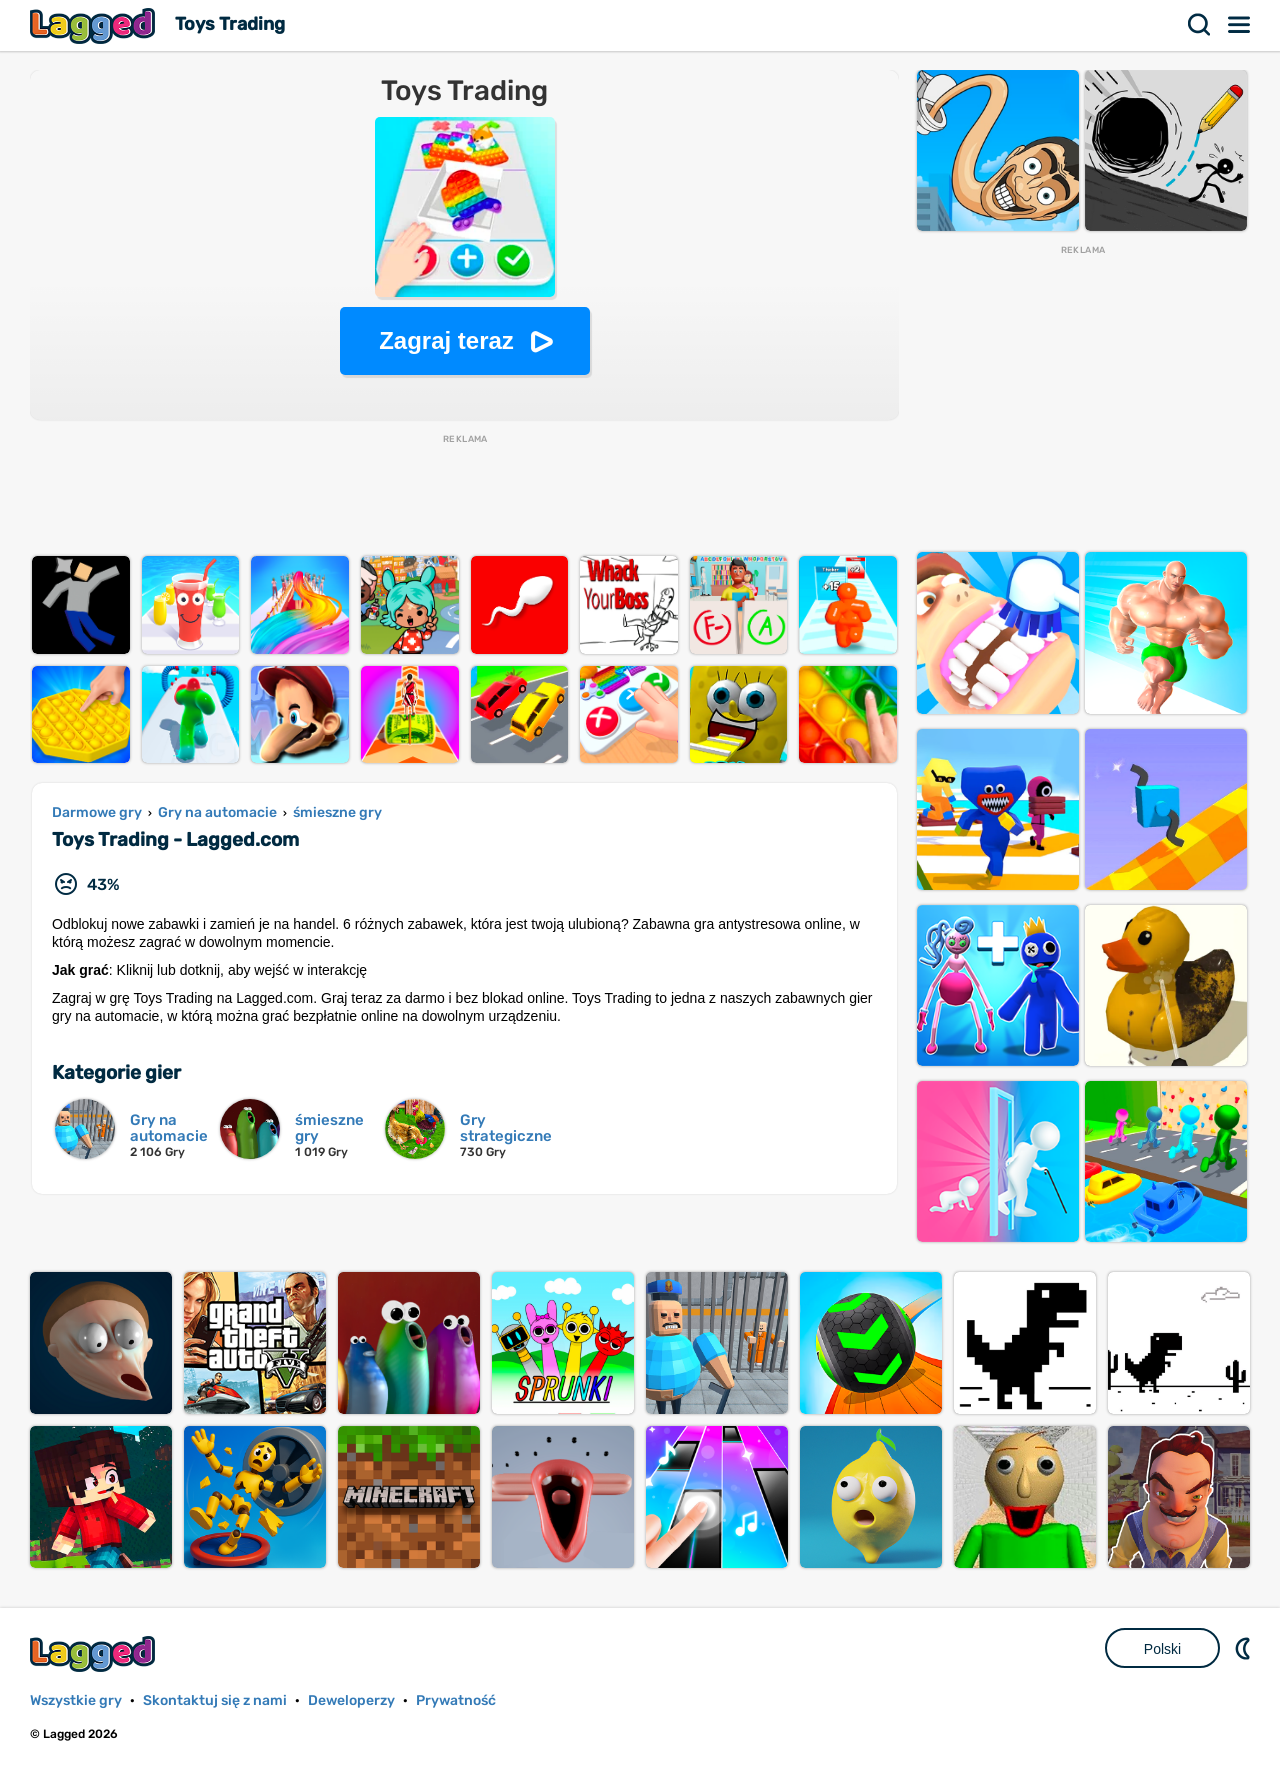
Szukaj (1200, 25)
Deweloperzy (351, 1700)
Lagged (95, 25)
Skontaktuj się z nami (215, 1700)
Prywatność (456, 1700)
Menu (1240, 25)
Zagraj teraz (446, 340)
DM (1245, 1648)
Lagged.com (95, 1653)
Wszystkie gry (76, 1700)
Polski (1162, 1649)
